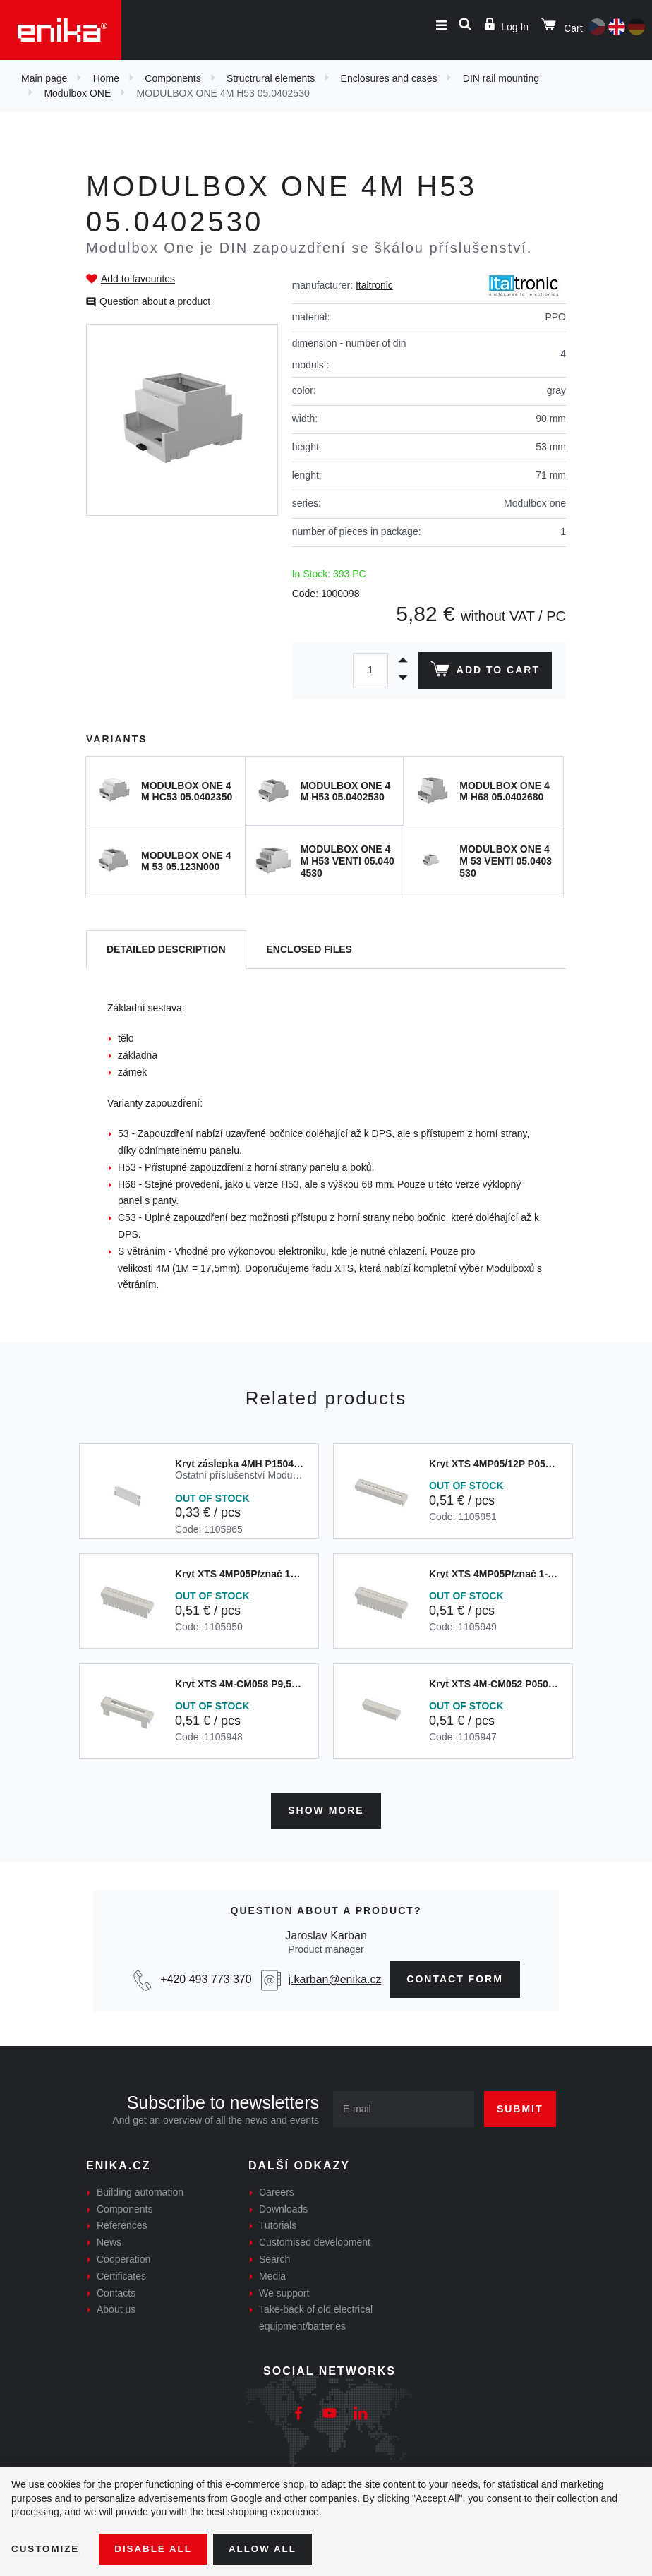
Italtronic (374, 285)
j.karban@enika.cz (335, 1977)
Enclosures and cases (389, 78)
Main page (44, 78)
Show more (325, 1808)
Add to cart (483, 671)
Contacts (116, 2291)
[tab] (166, 949)
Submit (520, 2106)
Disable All (157, 2548)
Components (172, 78)
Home (106, 78)
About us (116, 2307)
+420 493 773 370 (205, 1977)
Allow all (269, 2548)
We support (284, 2291)
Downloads (283, 2207)
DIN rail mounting (501, 78)
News (109, 2240)
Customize (46, 2548)
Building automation (140, 2190)
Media (272, 2274)
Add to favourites (138, 278)
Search (274, 2257)
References (122, 2223)
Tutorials (277, 2223)
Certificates (121, 2274)
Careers (276, 2190)
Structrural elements (271, 78)
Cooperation (123, 2257)
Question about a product (154, 301)
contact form (454, 1977)
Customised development (314, 2240)
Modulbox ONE (77, 93)
